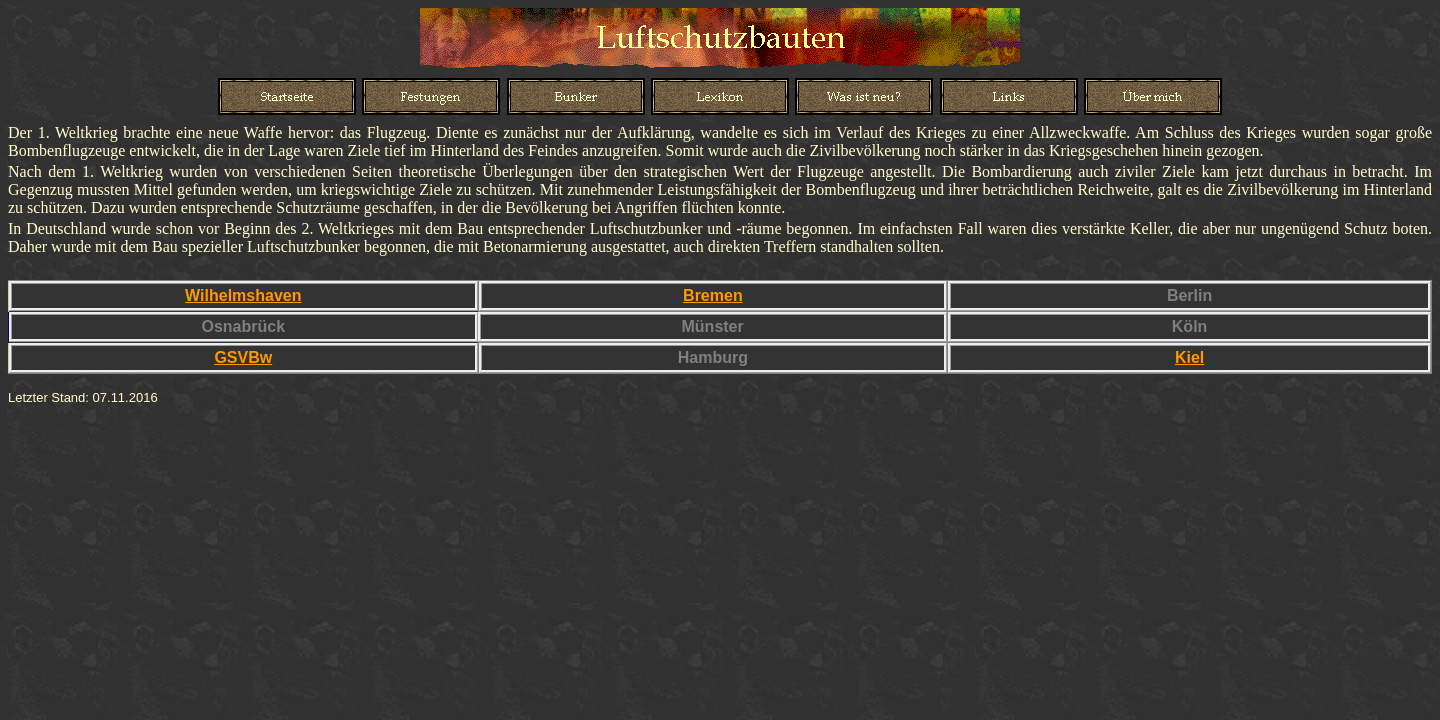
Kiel (1189, 357)
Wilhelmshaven (243, 295)
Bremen (713, 295)
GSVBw (243, 357)
